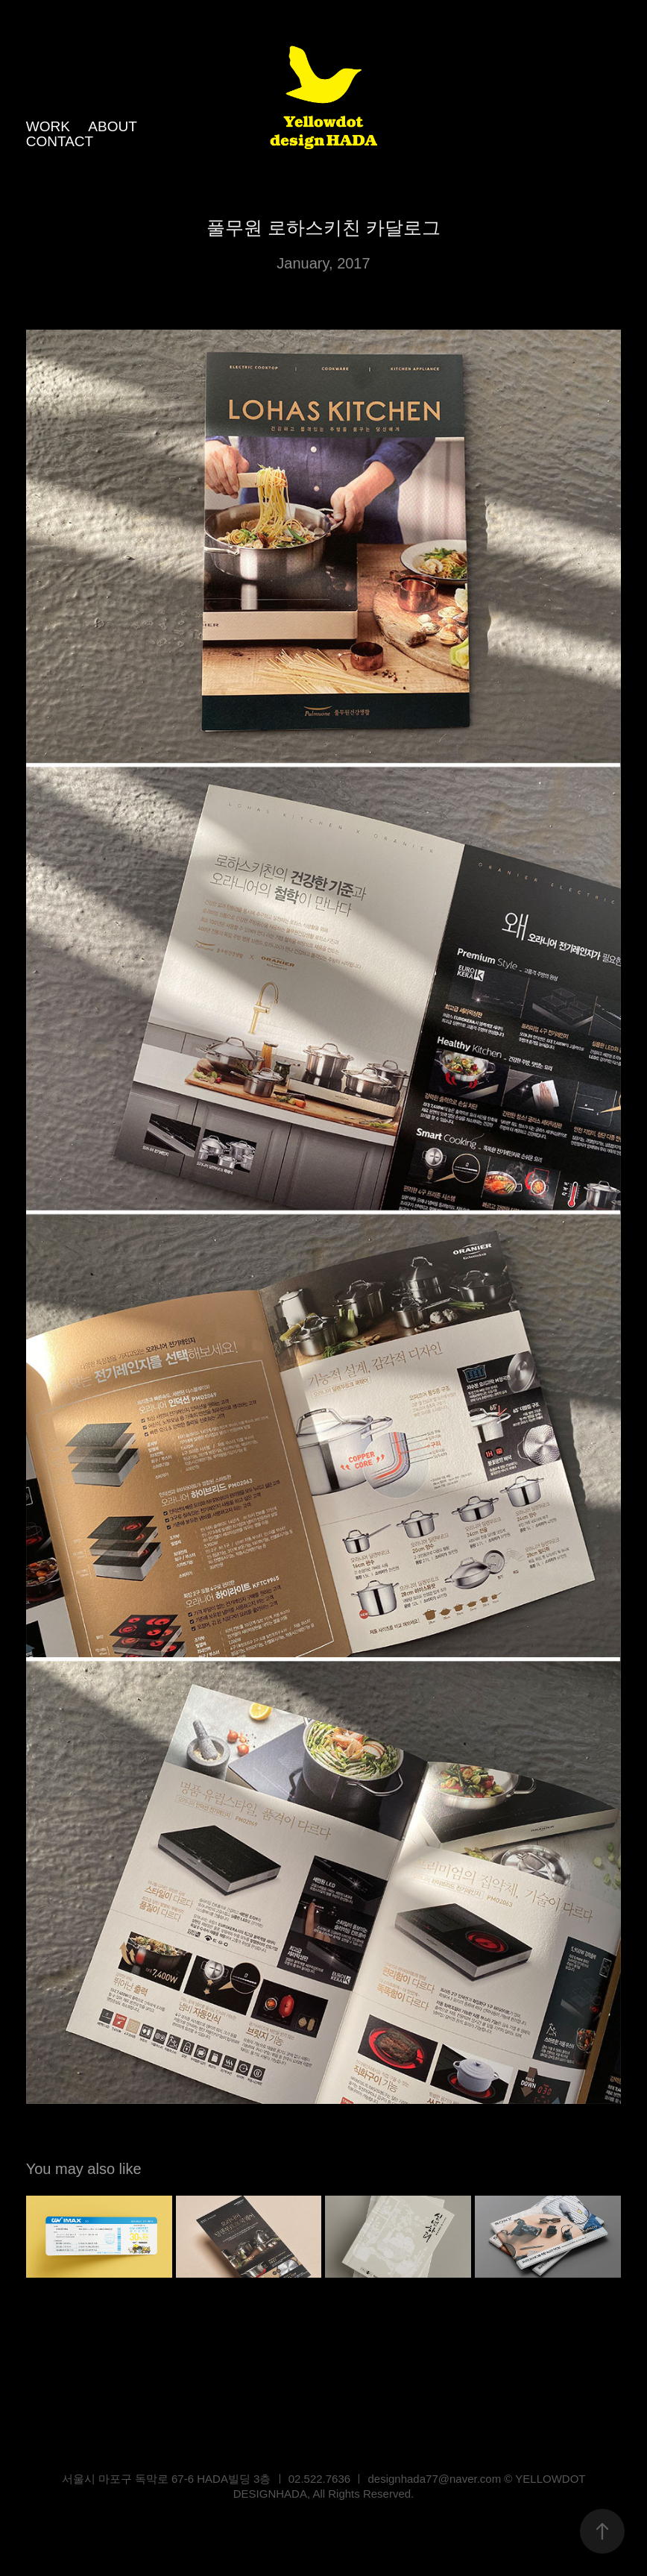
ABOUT (112, 126)
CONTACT (59, 141)
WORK (48, 126)
